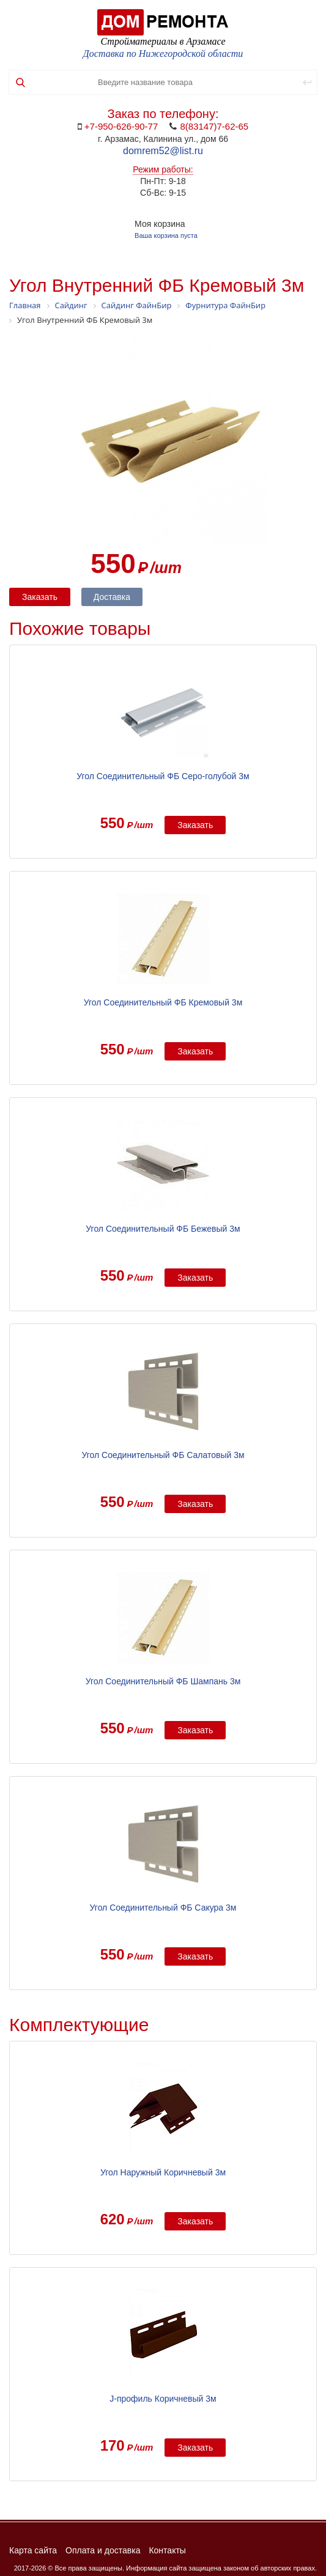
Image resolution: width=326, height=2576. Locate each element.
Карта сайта (33, 2550)
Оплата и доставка (102, 2550)
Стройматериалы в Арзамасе (162, 41)
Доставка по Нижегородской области (163, 53)
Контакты (167, 2550)
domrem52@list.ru (163, 151)
